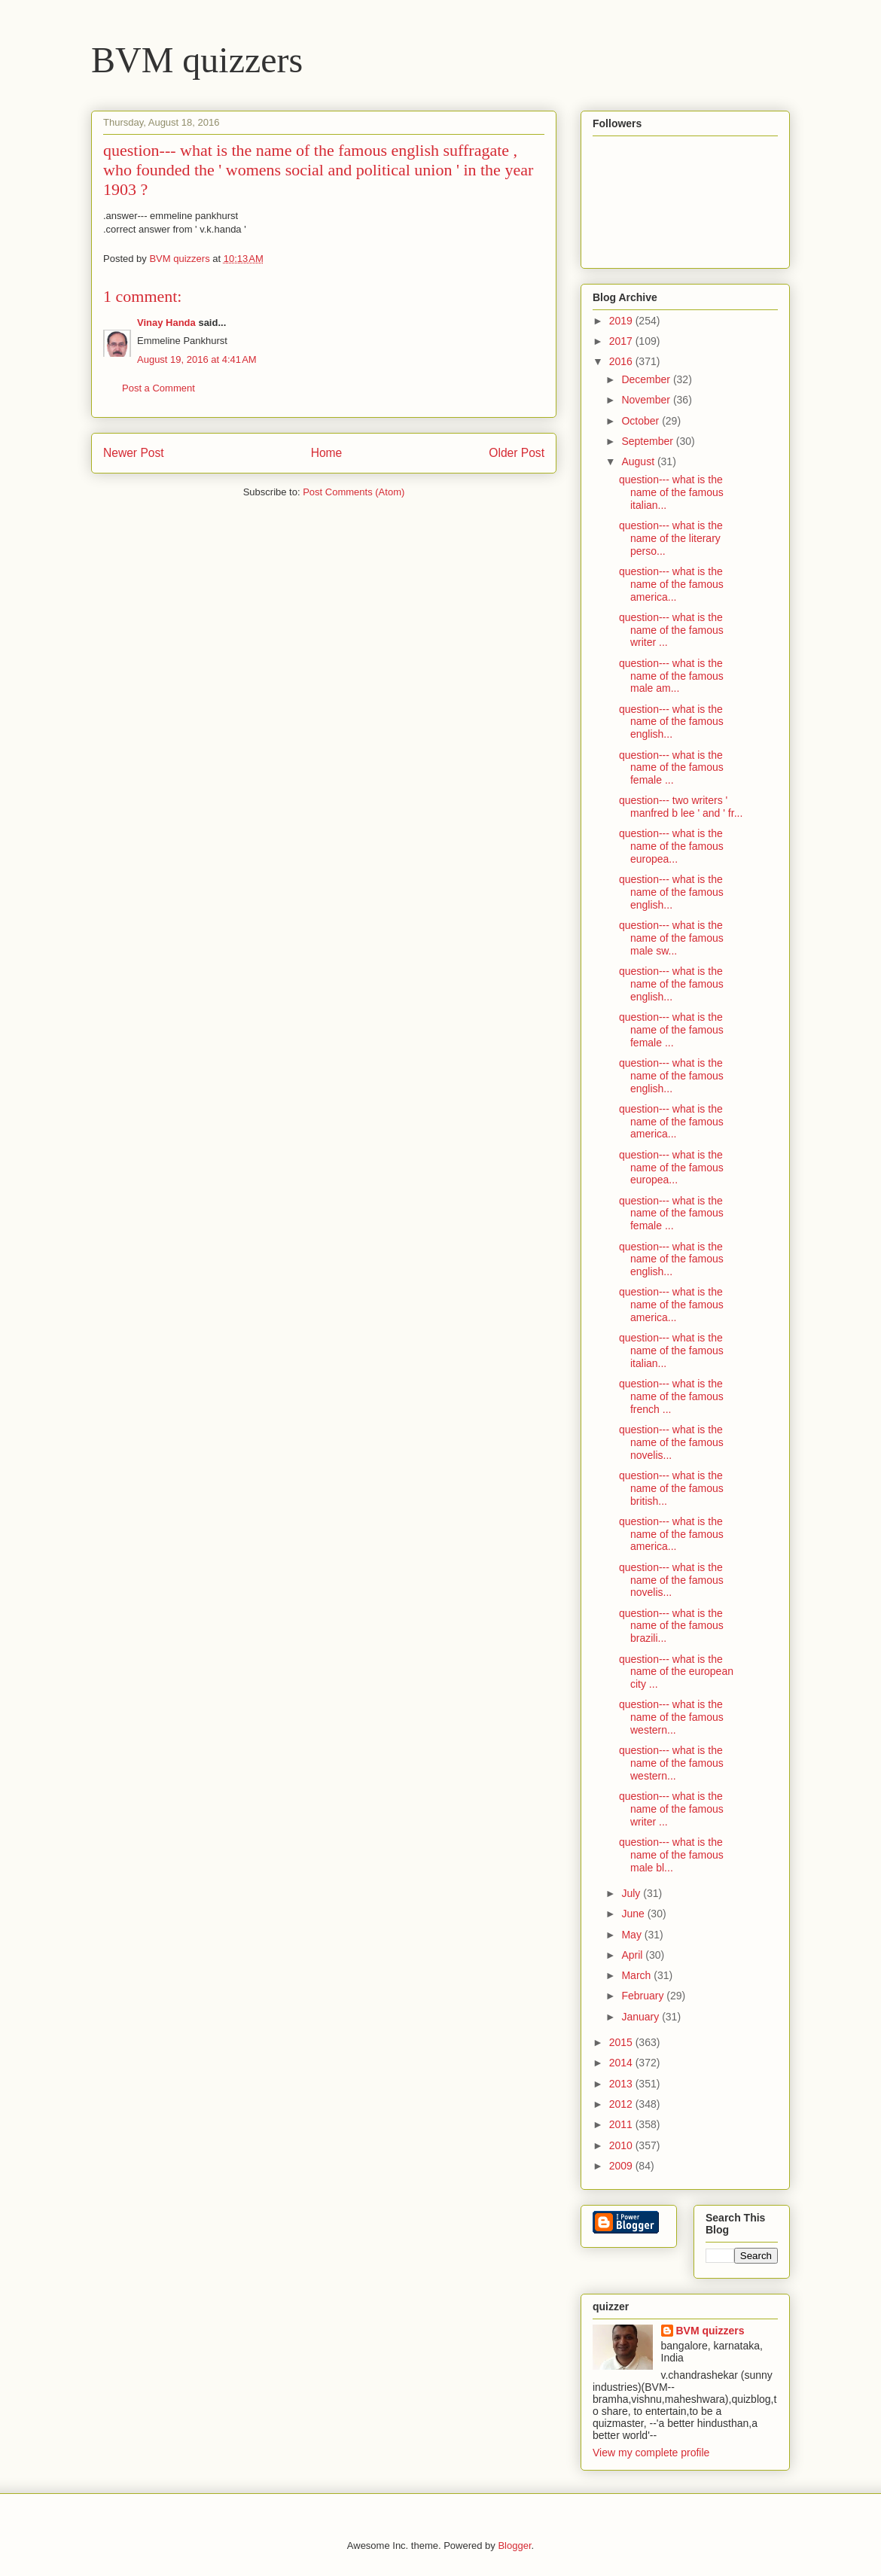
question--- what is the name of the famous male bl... (671, 1855)
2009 (622, 2166)
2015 (622, 2042)
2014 (622, 2063)
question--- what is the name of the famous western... (671, 1717)
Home (327, 452)
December (646, 379)
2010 (622, 2145)
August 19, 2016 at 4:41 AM (197, 359)
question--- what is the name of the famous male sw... (671, 938)
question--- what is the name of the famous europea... (671, 846)
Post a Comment (158, 388)
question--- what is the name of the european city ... (676, 1672)
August (639, 461)
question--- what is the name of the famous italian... (671, 492)
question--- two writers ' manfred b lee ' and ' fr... (680, 806)
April (633, 1955)
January (641, 2017)
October (641, 421)
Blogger (514, 2545)
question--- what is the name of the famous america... (671, 584)
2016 (622, 361)
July (632, 1893)
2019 (622, 321)
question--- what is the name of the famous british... (671, 1488)
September (648, 441)
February (643, 1996)
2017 (622, 341)
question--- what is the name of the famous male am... (671, 676)
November (646, 400)
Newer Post (133, 452)
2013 (622, 2084)
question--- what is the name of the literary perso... (671, 538)
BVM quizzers (197, 60)
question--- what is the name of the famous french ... (671, 1396)
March (637, 1975)
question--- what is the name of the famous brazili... (671, 1626)
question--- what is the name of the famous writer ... (671, 630)
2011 (622, 2124)
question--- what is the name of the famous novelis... (671, 1442)
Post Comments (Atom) (353, 492)
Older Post (516, 452)
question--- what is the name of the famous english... (671, 722)
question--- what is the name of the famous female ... (671, 768)
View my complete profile (651, 2453)
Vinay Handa (166, 322)
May (632, 1935)
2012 (622, 2104)
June (634, 1914)
